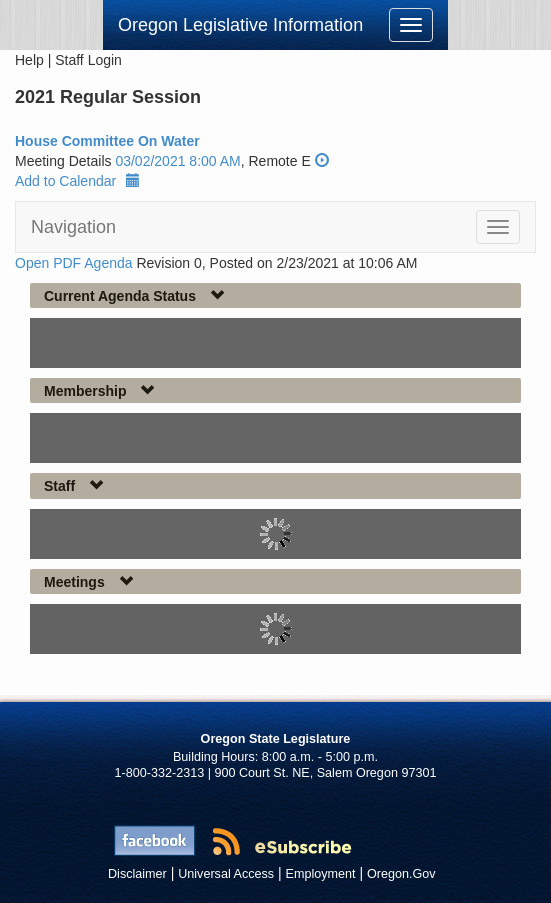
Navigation (73, 227)
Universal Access (226, 874)
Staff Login (88, 60)
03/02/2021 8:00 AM (177, 161)
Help (29, 60)
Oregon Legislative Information (240, 25)
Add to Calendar (77, 181)
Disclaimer (137, 874)
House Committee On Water (107, 141)
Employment (321, 874)
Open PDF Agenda (74, 263)
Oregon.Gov (401, 874)
